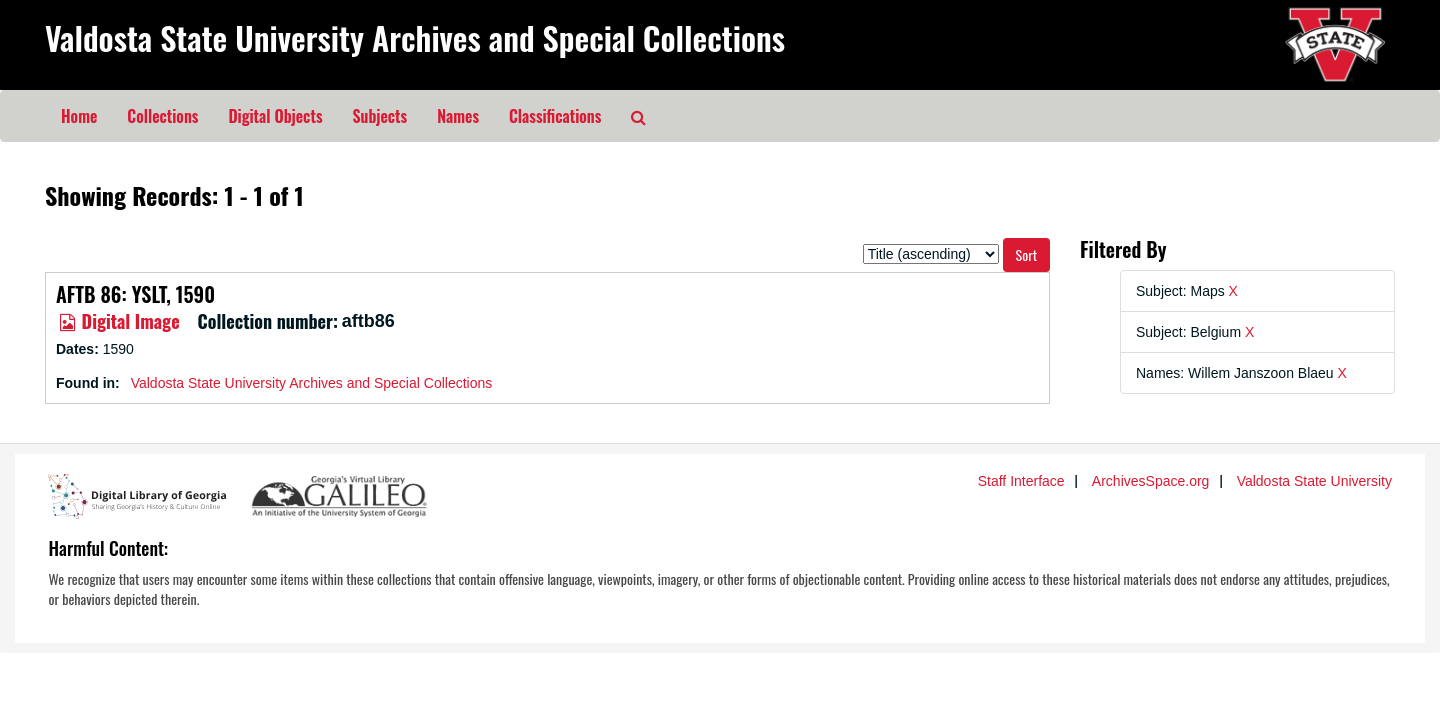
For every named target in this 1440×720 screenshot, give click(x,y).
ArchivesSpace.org (1151, 481)
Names (458, 116)
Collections (162, 116)
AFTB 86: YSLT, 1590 (135, 294)
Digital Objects (275, 116)
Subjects (380, 116)
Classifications (555, 116)
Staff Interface (1021, 481)
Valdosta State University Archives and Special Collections (415, 37)
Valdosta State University (1314, 481)
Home (79, 116)
